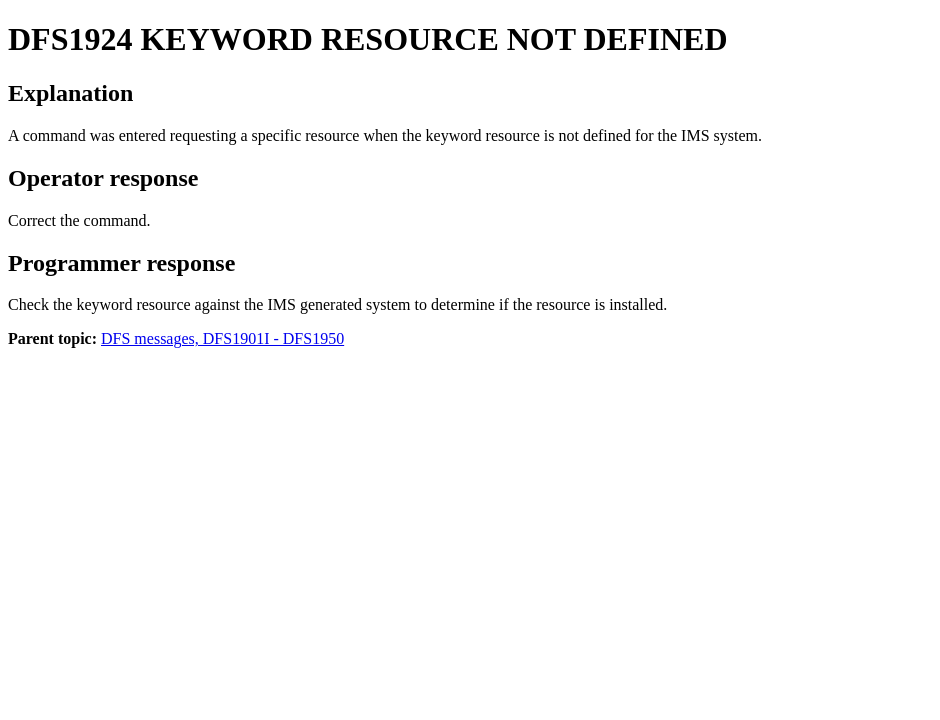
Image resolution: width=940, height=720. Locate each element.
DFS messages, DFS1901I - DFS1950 (222, 338)
